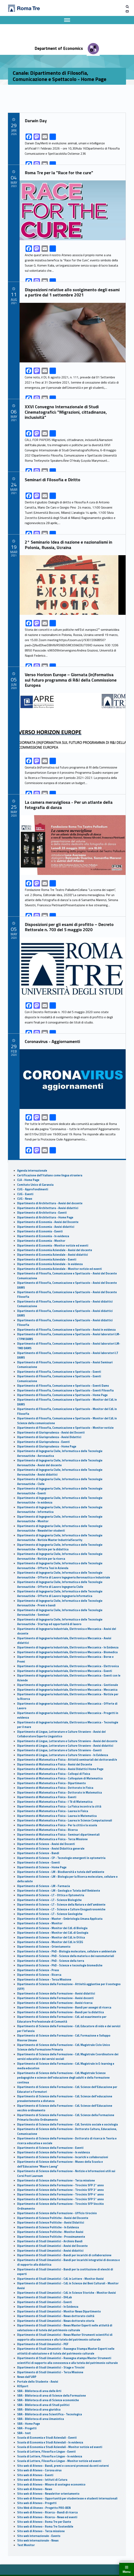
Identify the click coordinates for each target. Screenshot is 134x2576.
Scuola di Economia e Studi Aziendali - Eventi (47, 2437)
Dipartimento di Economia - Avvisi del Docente (47, 1222)
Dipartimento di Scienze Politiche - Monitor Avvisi (50, 2232)
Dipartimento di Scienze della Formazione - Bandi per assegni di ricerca (64, 2007)
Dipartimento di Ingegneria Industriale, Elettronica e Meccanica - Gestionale (67, 1685)
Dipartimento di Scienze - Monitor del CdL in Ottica (51, 1937)
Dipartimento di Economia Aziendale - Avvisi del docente (54, 1250)
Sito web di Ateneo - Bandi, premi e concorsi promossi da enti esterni (63, 2466)
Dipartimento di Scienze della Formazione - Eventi (50, 2148)
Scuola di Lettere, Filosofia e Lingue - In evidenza (49, 2456)
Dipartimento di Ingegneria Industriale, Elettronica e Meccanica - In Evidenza (67, 1647)
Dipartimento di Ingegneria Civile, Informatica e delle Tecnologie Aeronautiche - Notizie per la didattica (59, 1547)
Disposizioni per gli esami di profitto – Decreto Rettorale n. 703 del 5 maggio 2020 (69, 927)
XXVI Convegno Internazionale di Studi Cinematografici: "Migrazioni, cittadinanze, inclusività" (66, 412)
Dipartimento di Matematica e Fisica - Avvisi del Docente (54, 1764)
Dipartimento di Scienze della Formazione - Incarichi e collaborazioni (62, 2157)
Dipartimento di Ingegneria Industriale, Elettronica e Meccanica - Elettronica (68, 1666)
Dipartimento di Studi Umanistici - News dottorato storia (55, 2321)
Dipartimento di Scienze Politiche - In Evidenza (48, 2227)
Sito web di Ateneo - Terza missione (41, 2531)
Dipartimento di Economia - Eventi (40, 1231)
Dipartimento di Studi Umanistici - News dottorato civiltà (55, 2316)
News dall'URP (26, 2377)
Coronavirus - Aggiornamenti (52, 1041)
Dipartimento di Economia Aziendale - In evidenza (50, 1264)
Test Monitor (26, 2545)
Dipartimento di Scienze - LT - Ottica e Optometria (50, 1895)
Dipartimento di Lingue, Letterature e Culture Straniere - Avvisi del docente (67, 1741)
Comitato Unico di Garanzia (35, 1185)
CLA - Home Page (28, 1180)
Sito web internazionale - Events (38, 2536)
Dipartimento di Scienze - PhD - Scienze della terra (50, 1961)
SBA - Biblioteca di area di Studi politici (43, 2405)
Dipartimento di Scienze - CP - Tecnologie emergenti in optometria (61, 1858)
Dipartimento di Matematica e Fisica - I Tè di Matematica (54, 1802)
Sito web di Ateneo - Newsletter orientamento (48, 2493)
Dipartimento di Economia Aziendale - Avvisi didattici (52, 1255)
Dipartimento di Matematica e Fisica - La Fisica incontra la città (59, 1806)
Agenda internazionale (32, 1170)
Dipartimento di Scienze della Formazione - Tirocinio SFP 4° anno (60, 2194)
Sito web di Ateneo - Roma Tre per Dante (44, 2522)
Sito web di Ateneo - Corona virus (39, 2470)
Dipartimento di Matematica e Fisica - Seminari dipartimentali (58, 1834)
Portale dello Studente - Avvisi (37, 2381)
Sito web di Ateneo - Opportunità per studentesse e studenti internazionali (67, 2498)
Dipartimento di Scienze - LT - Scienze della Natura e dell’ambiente (61, 1904)
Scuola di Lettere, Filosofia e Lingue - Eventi (46, 2451)
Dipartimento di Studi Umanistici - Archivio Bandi (49, 2241)
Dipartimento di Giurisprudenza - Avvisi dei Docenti (51, 1432)
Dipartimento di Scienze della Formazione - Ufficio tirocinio (57, 2213)
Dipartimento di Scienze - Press (38, 1970)
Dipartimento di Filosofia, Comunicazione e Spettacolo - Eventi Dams (63, 1385)
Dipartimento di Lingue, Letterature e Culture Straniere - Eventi (59, 1750)
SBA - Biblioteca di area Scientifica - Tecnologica (49, 2414)
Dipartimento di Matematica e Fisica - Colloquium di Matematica (60, 1778)
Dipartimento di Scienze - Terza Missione (44, 1979)
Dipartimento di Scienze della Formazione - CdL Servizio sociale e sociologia (67, 2124)
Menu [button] (127, 2571)
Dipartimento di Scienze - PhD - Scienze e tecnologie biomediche (59, 1965)
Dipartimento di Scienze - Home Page (42, 1867)
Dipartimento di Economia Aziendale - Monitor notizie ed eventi (59, 1269)
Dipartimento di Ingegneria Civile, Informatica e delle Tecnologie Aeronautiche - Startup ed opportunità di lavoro (59, 1621)
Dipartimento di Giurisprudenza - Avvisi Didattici (49, 1437)
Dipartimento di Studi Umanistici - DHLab (44, 2297)
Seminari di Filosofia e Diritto (52, 479)
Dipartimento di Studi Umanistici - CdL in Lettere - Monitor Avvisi (60, 2279)
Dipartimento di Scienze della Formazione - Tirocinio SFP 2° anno (60, 2185)
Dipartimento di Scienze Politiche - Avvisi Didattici (50, 2222)
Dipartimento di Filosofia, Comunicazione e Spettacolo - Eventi (59, 1372)
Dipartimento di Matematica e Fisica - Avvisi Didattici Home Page (60, 1769)
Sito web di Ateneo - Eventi (35, 2475)
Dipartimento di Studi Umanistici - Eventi (44, 2302)
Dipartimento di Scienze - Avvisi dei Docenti (46, 1844)
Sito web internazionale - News (38, 2540)
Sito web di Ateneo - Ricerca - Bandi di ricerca (47, 2512)
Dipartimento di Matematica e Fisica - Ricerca (47, 1830)
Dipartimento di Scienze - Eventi (38, 1862)
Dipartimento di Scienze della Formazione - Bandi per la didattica (60, 2012)
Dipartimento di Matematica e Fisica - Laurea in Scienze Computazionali (64, 1820)
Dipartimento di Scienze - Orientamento (43, 1946)
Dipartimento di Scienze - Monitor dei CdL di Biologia (52, 1928)
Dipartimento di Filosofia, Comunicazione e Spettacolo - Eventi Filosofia (65, 1390)
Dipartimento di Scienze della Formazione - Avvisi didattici (56, 1993)
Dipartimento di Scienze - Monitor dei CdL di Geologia (52, 1933)
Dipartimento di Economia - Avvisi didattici (45, 1227)
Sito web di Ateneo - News (34, 2489)
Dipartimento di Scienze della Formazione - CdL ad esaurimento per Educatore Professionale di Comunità (61, 2019)
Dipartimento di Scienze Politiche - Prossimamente (51, 2237)
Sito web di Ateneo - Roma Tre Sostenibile (45, 2526)
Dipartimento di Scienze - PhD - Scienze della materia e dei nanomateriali (65, 1956)
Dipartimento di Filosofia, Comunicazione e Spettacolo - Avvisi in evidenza (66, 1329)
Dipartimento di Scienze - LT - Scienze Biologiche (49, 1900)
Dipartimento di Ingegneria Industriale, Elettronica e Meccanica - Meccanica (67, 1689)
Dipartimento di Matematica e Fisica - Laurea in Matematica (57, 1816)
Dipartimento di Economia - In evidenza (43, 1236)
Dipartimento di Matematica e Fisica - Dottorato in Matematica (59, 1792)
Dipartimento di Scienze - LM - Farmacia (43, 1886)
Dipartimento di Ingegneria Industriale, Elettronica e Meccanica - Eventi (64, 1671)
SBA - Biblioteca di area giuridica (39, 2409)
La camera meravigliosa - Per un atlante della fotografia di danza (69, 805)
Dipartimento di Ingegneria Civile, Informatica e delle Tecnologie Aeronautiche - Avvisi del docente (59, 1462)
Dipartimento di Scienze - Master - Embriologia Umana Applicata (59, 1919)
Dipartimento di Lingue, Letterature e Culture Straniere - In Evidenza (62, 1755)
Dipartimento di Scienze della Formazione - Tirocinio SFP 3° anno (60, 2190)
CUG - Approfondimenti (32, 1189)
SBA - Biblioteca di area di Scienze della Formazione (51, 2395)
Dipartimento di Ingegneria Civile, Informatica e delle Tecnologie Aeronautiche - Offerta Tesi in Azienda (59, 1565)
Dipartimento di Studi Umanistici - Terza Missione (50, 2372)
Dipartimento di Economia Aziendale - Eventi (46, 1259)
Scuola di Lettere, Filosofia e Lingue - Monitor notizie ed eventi (59, 2461)
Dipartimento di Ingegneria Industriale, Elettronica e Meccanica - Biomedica (67, 1652)
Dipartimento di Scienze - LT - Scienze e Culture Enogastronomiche (61, 1909)
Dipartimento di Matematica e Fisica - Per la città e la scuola (57, 1825)
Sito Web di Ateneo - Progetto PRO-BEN (44, 2508)
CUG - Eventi (25, 1194)
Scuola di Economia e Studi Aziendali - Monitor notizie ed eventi (59, 2447)
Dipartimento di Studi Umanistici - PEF (42, 2344)
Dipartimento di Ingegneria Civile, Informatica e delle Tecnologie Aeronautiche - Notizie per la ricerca (59, 1556)
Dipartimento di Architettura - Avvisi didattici (47, 1208)
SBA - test (24, 2433)
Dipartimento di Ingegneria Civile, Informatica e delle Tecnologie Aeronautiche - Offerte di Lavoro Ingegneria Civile (59, 1584)
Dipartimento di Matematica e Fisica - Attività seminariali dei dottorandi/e (67, 1759)
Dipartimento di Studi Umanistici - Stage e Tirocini (50, 2367)
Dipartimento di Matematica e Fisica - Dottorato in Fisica (55, 1788)
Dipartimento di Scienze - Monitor (40, 1923)
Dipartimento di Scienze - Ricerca (39, 1975)
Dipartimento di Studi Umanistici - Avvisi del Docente (52, 2246)
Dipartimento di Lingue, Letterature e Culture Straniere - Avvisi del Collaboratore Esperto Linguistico (61, 1734)
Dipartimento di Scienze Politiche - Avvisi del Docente (52, 2218)
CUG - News (24, 1198)
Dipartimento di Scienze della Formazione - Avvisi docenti (55, 1998)
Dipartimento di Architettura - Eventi (42, 1212)
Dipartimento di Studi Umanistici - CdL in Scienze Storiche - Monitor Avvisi (66, 2293)
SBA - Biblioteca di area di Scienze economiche (48, 2400)
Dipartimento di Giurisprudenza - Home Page (46, 1446)
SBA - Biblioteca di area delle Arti (39, 2391)
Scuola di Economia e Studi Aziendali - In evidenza (50, 2442)
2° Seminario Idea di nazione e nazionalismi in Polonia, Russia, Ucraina (68, 545)
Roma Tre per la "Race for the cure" (59, 172)
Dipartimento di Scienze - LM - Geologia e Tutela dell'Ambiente (58, 1890)
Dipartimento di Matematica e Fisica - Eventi (46, 1797)
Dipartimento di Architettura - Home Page (45, 1217)
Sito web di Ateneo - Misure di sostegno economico (51, 2484)
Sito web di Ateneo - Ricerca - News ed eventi (47, 2517)
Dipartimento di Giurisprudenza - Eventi (43, 1442)
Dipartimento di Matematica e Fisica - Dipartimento (51, 1783)
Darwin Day (36, 120)
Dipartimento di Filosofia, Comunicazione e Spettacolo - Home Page (62, 1395)
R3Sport (22, 2386)
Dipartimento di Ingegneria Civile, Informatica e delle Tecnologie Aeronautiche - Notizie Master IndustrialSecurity (59, 1537)
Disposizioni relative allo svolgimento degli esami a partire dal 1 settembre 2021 (72, 292)
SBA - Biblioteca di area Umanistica (40, 2419)
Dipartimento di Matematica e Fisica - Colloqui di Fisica (53, 1774)
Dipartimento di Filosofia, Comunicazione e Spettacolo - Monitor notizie (65, 1428)
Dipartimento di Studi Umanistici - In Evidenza (47, 2306)
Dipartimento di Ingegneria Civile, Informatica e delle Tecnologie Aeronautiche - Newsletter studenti (59, 1528)
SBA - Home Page (28, 2424)
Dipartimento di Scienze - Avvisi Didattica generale (50, 1848)
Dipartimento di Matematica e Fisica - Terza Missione (52, 1839)
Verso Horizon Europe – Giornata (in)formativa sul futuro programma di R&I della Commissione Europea (71, 680)
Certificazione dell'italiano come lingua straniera (49, 1175)
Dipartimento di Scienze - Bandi (38, 1853)
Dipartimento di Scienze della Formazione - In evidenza (53, 2152)
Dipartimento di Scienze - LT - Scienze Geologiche (49, 1914)
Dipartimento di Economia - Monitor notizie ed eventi (52, 1245)
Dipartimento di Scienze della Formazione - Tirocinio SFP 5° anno (60, 2199)
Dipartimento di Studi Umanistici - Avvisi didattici (50, 2250)
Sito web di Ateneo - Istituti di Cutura (42, 2480)
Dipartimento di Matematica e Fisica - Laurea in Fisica (52, 1811)
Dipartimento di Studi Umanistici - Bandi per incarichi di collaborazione (64, 2255)
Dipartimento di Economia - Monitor (41, 1241)
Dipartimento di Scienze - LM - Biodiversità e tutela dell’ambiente (60, 1872)
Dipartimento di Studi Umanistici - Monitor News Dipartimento (59, 2311)
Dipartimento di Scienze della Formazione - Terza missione (56, 2180)
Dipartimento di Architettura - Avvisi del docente (49, 1203)
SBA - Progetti (27, 2428)
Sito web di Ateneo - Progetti (37, 2503)
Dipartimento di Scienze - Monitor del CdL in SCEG (50, 1942)
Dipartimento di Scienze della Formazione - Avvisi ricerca (54, 2003)
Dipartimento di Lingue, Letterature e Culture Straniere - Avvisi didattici (65, 1746)
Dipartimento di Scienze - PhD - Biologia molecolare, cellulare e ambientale (66, 1951)
